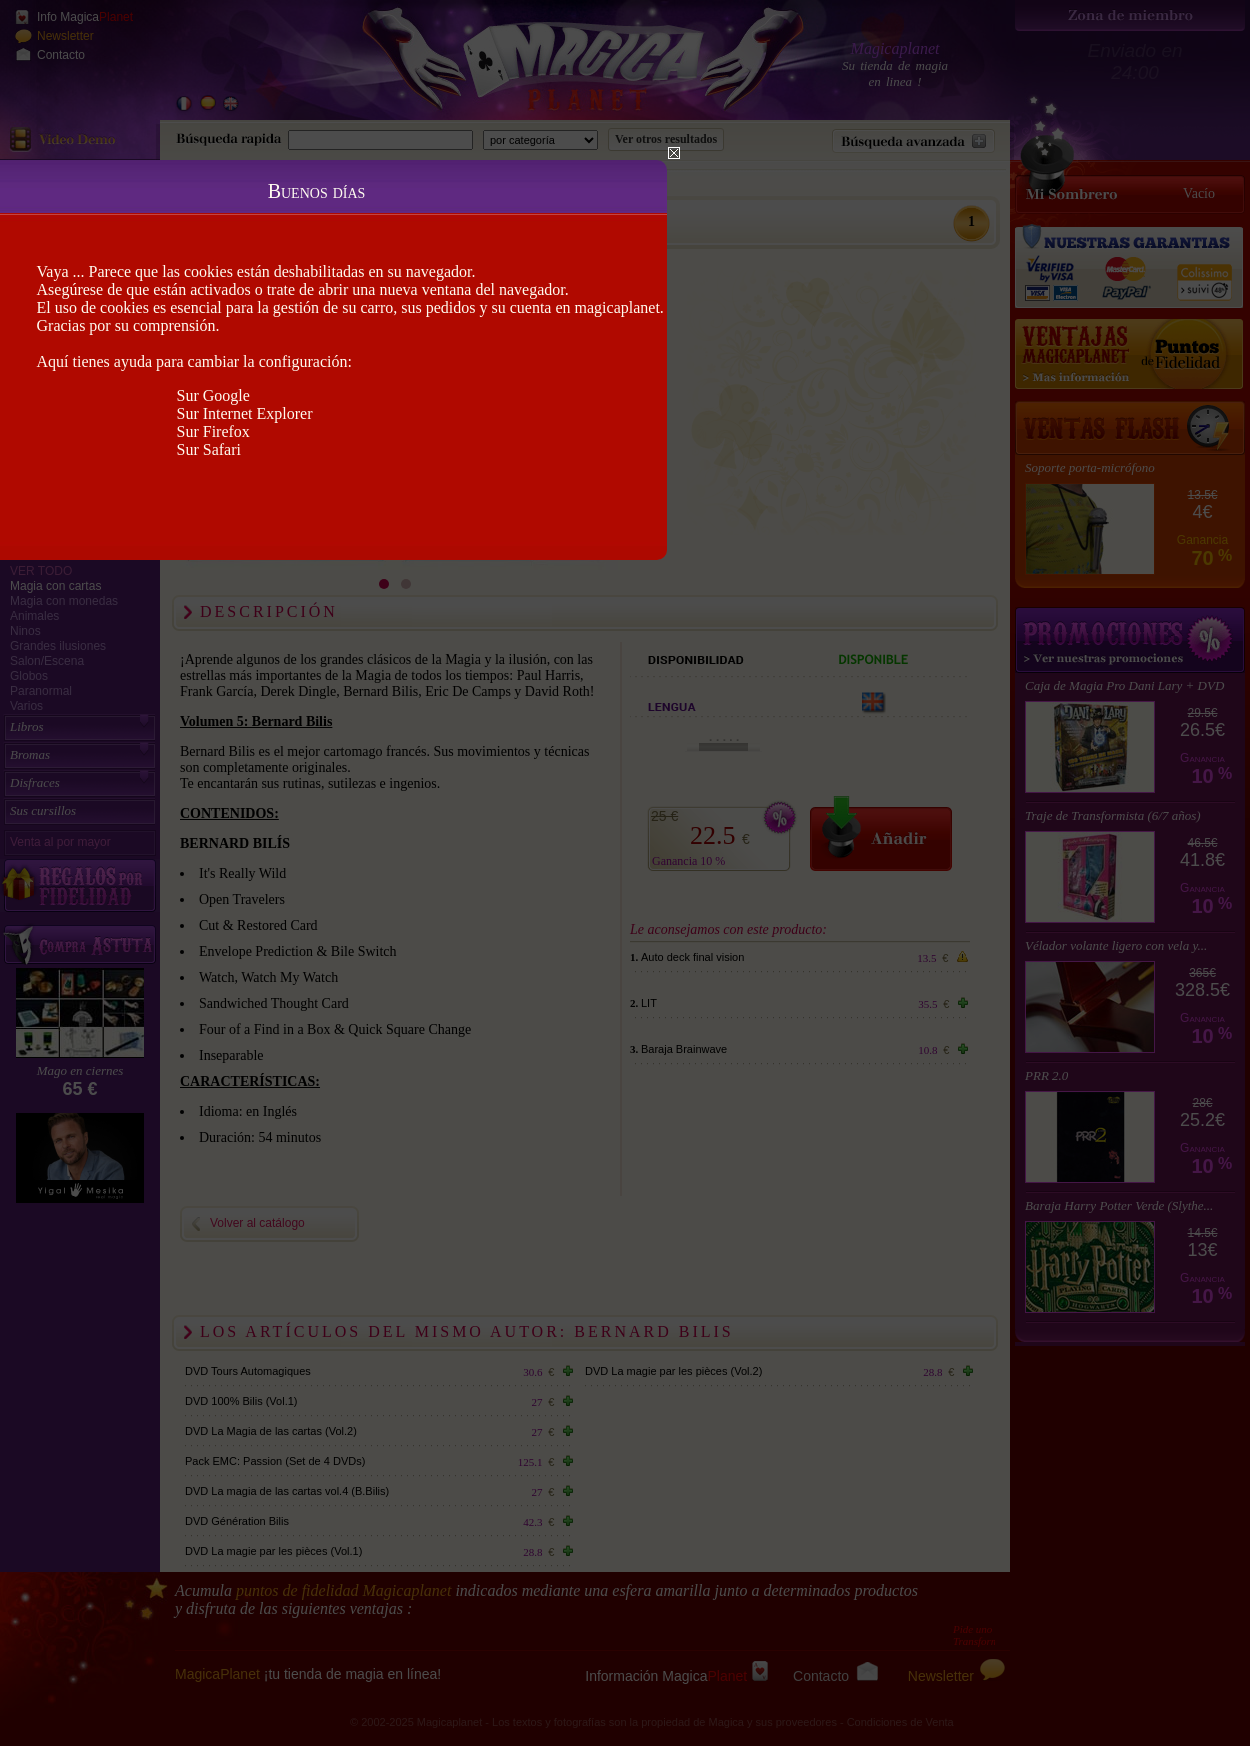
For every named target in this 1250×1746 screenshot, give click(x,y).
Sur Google (213, 395)
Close (674, 153)
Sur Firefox (213, 431)
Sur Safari (209, 449)
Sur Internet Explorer (245, 413)
